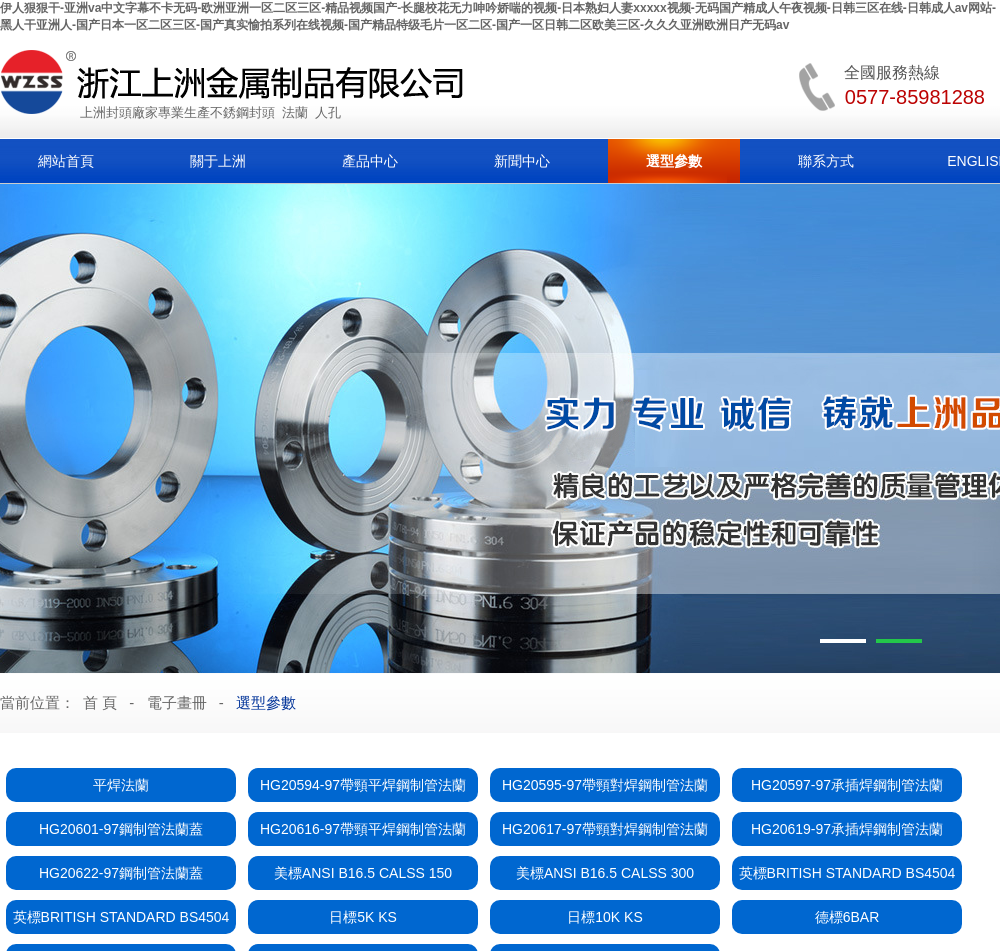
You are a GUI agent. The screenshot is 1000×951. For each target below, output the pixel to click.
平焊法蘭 (121, 785)
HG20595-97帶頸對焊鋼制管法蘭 (605, 785)
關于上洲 (218, 161)
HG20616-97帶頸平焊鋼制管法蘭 (363, 829)
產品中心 (370, 161)
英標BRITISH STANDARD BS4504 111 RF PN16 (121, 921)
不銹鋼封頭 (242, 112)
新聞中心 (522, 161)
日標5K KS (363, 917)
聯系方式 (826, 161)
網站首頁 (66, 161)
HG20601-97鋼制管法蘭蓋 (121, 829)
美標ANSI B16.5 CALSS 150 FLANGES (363, 877)
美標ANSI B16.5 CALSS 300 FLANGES (605, 877)
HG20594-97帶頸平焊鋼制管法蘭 (363, 785)
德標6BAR (847, 917)
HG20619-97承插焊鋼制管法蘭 (847, 829)
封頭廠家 (132, 112)
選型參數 (674, 161)
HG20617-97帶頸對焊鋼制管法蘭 (605, 829)
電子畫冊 (177, 702)
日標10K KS (604, 917)
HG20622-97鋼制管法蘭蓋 (121, 873)
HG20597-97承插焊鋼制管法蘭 (847, 785)
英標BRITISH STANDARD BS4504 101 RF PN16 (847, 877)
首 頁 (100, 702)
